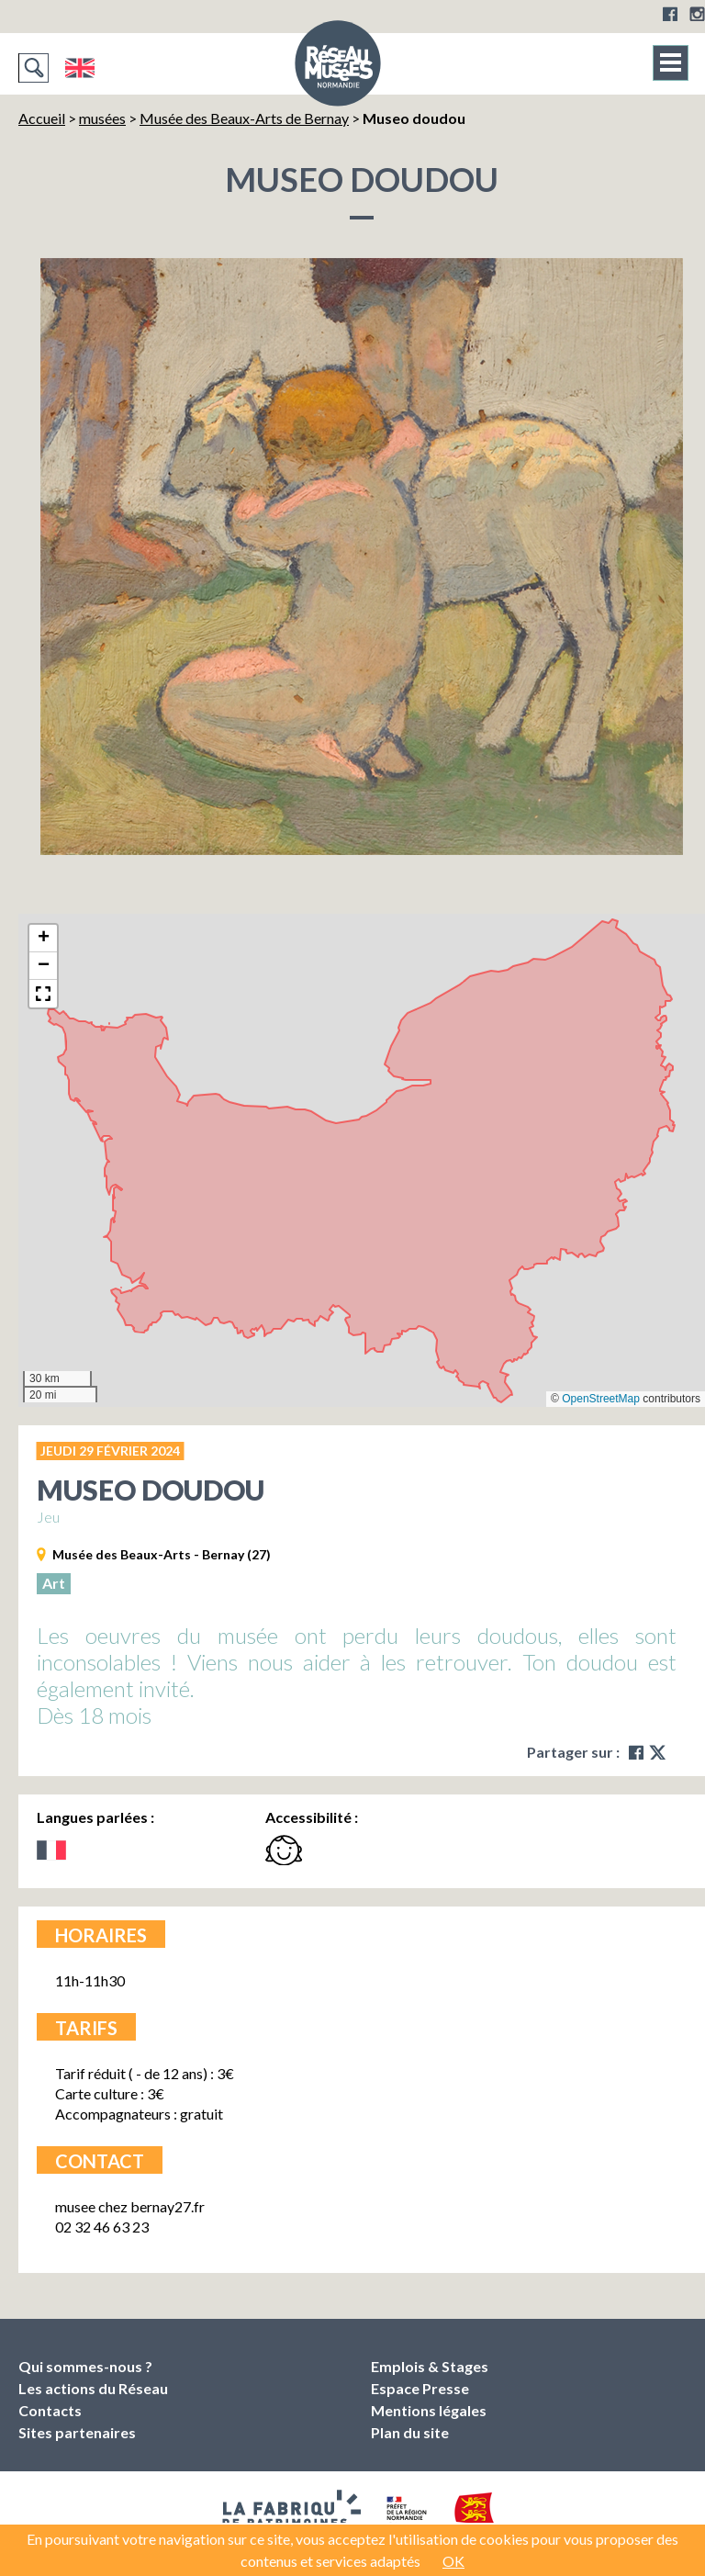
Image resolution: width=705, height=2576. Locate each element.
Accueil (41, 118)
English (79, 68)
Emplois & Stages (429, 2366)
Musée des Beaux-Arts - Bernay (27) (161, 1554)
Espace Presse (420, 2388)
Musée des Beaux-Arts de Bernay (244, 118)
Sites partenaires (77, 2432)
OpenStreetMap (601, 1398)
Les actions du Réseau (93, 2388)
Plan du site (410, 2432)
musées (102, 118)
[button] (43, 938)
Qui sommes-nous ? (85, 2366)
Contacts (50, 2410)
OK (453, 2561)
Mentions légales (429, 2410)
